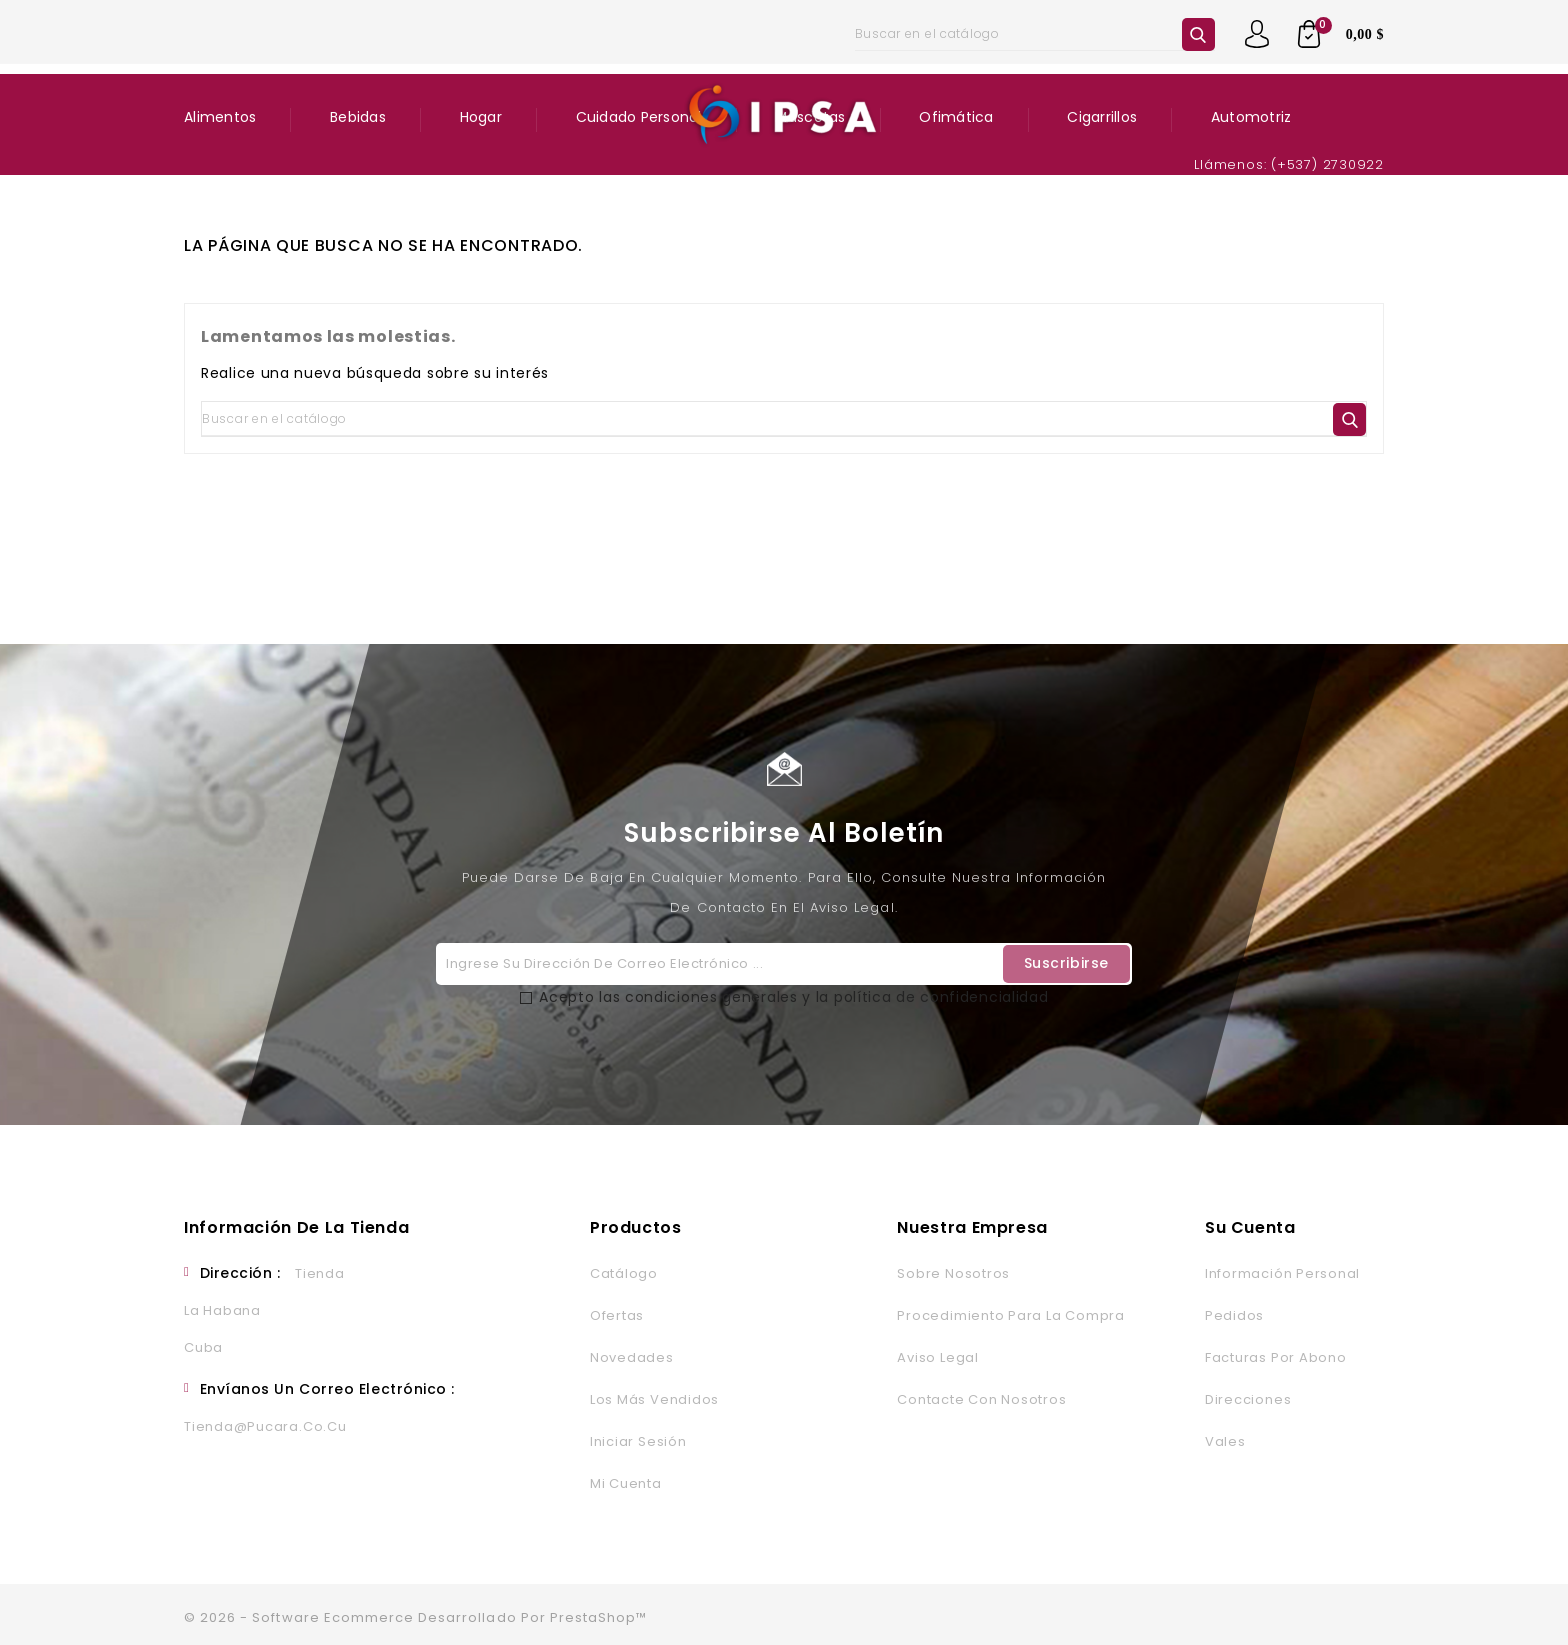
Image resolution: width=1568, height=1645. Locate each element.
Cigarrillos (1102, 117)
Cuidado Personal (639, 117)
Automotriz (1251, 117)
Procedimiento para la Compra (1010, 1315)
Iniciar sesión (638, 1441)
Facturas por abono (1276, 1357)
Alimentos (220, 117)
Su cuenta (1250, 1227)
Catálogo (624, 1273)
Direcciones (1248, 1399)
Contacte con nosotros (981, 1399)
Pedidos (1234, 1315)
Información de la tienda (296, 1227)
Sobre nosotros (953, 1273)
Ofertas (617, 1315)
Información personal (1282, 1273)
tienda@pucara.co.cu (265, 1426)
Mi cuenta (626, 1483)
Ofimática (956, 117)
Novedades (632, 1357)
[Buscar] (1035, 34)
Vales (1225, 1441)
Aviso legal (937, 1357)
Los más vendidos (654, 1399)
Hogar (481, 117)
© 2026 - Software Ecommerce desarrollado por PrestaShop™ (415, 1617)
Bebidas (358, 117)
